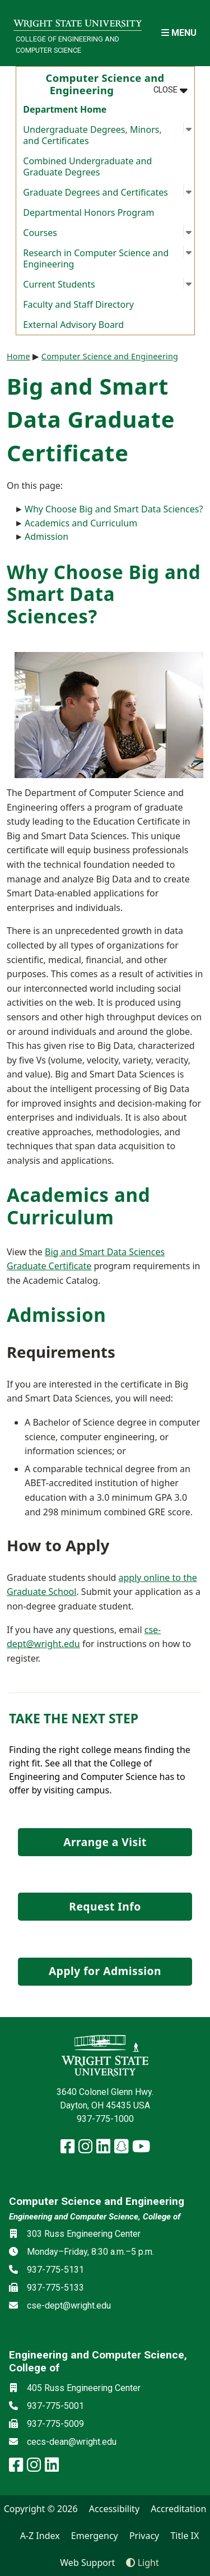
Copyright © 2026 (41, 2508)
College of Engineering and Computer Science (67, 44)
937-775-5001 (55, 2406)
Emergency (94, 2535)
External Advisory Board (73, 324)
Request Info (105, 1906)
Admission (46, 536)
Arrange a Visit (104, 1841)
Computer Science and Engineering (109, 356)
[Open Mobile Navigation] (179, 33)
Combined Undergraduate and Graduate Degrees (87, 166)
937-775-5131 (55, 2269)
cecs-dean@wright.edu (71, 2441)
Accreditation (178, 2508)
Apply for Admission (105, 1970)
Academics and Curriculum (81, 523)
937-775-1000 (105, 2118)
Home (18, 356)
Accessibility (114, 2508)
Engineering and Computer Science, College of (94, 2217)
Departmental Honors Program (88, 212)
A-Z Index (40, 2535)
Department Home (64, 109)
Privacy (144, 2535)
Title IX (184, 2535)
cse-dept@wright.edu (69, 2305)
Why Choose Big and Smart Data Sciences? (114, 509)
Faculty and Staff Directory (78, 304)
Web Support (87, 2562)
